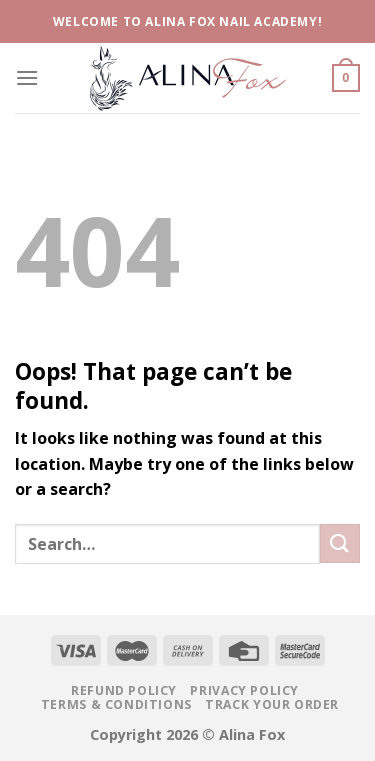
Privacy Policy (244, 690)
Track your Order (272, 704)
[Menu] (27, 77)
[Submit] (340, 543)
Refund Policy (124, 690)
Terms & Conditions (116, 704)
